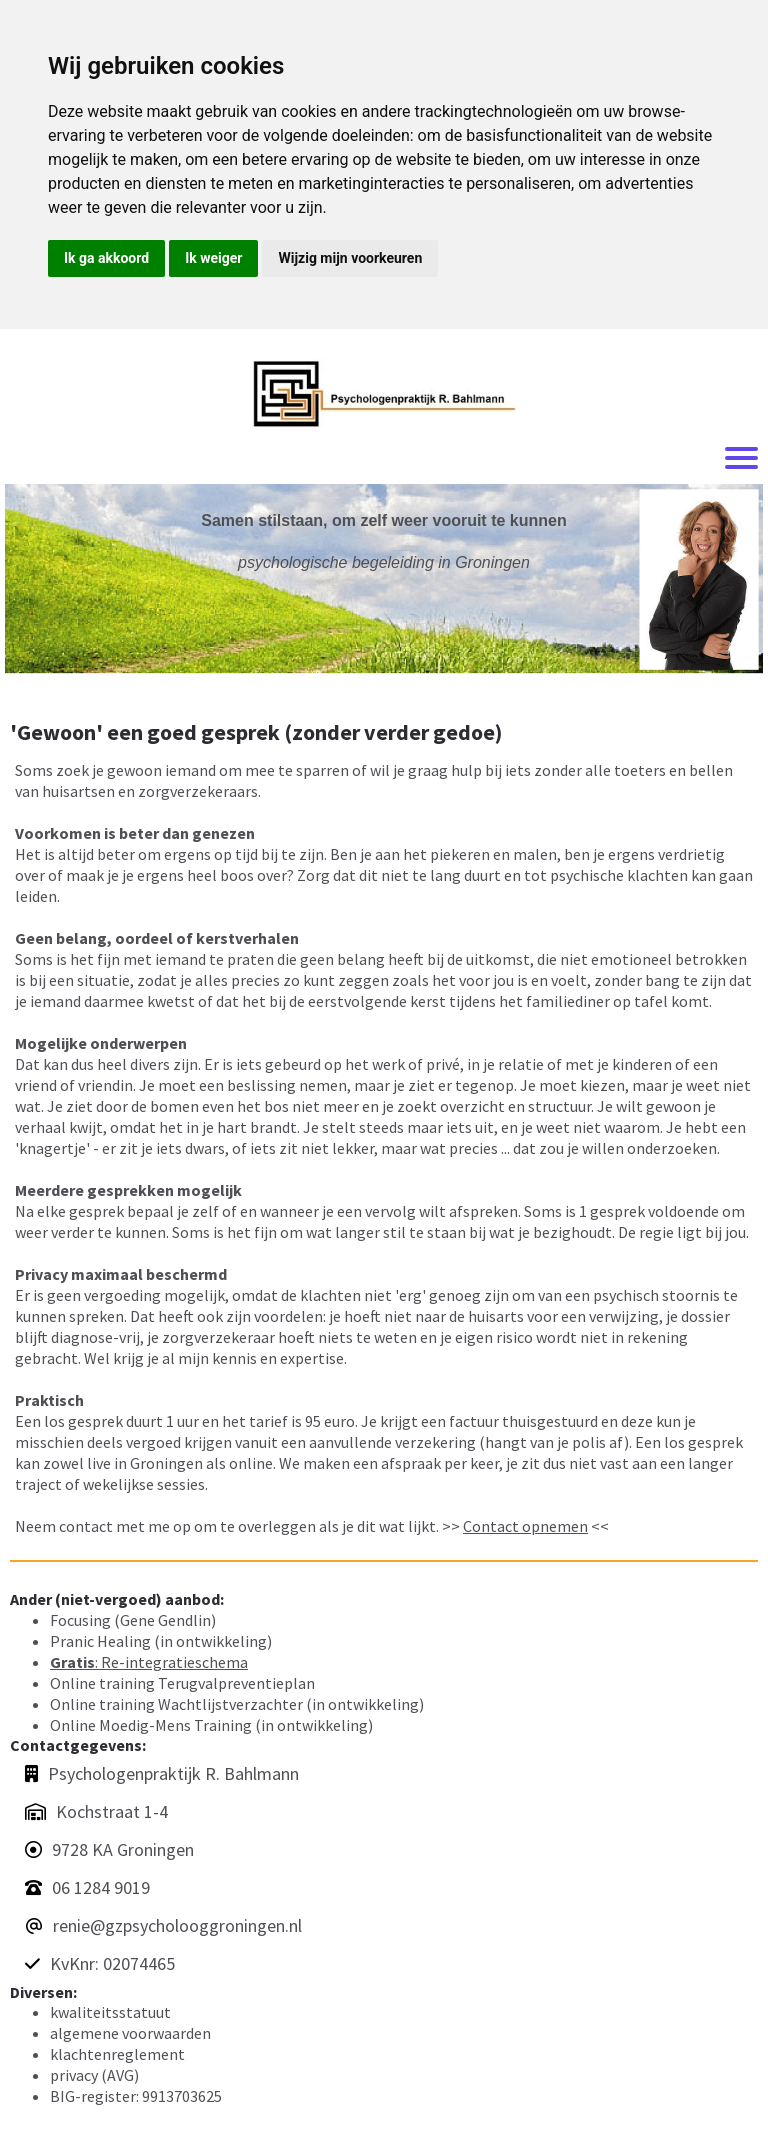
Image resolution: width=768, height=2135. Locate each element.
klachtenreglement (117, 2054)
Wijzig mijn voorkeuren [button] (350, 258)
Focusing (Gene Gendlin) (133, 1620)
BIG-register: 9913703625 (136, 2096)
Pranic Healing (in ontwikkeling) (161, 1641)
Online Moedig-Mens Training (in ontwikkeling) (211, 1725)
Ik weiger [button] (213, 258)
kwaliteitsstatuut (110, 2012)
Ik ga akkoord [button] (106, 258)
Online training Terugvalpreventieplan (182, 1683)
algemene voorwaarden (130, 2033)
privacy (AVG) (94, 2075)
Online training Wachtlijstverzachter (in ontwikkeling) (237, 1704)
